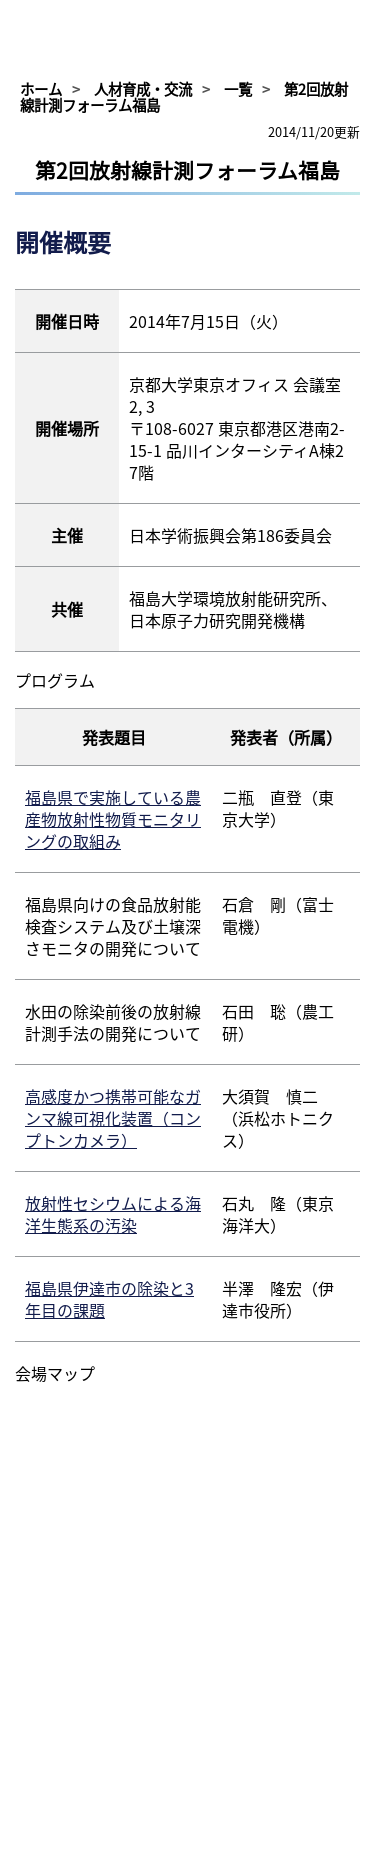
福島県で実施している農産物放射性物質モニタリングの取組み (113, 819)
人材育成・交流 (143, 89)
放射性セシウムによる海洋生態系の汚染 (113, 1214)
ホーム (41, 89)
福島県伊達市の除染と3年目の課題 (109, 1299)
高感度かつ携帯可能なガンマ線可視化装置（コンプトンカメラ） (113, 1118)
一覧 (238, 89)
